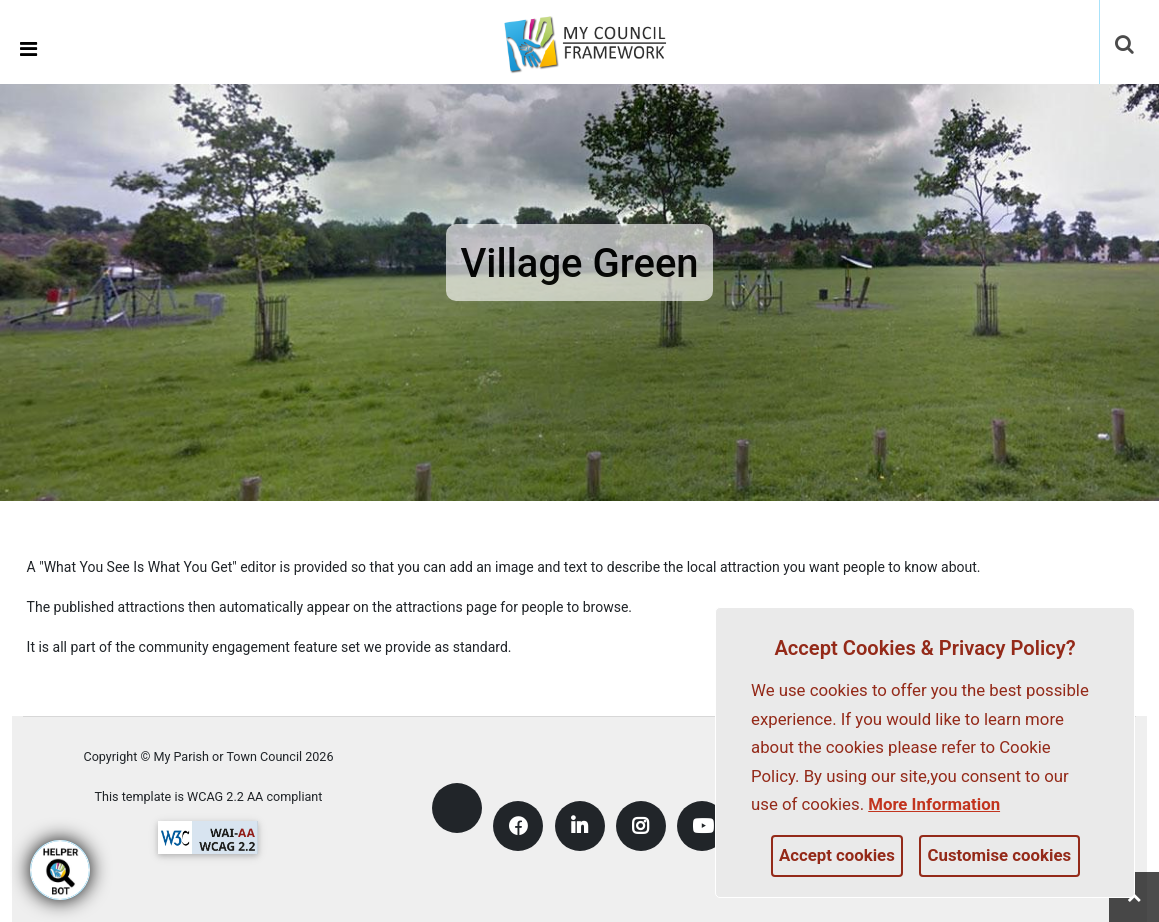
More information (934, 804)
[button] (1126, 46)
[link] (598, 41)
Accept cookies (837, 855)
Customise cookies (1000, 855)
